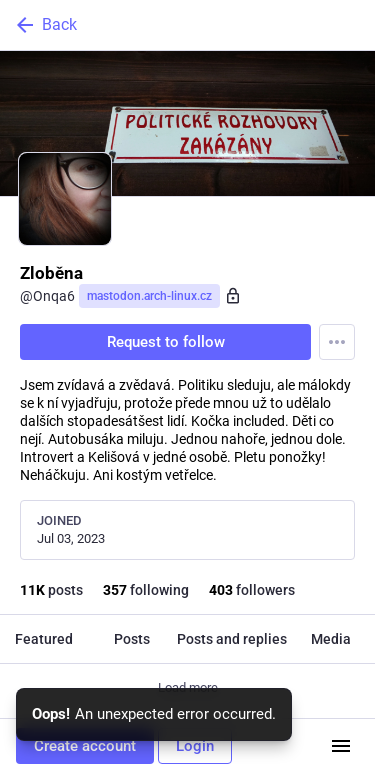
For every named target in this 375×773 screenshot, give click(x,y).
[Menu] (337, 342)
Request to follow (166, 342)
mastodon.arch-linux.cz (149, 296)
